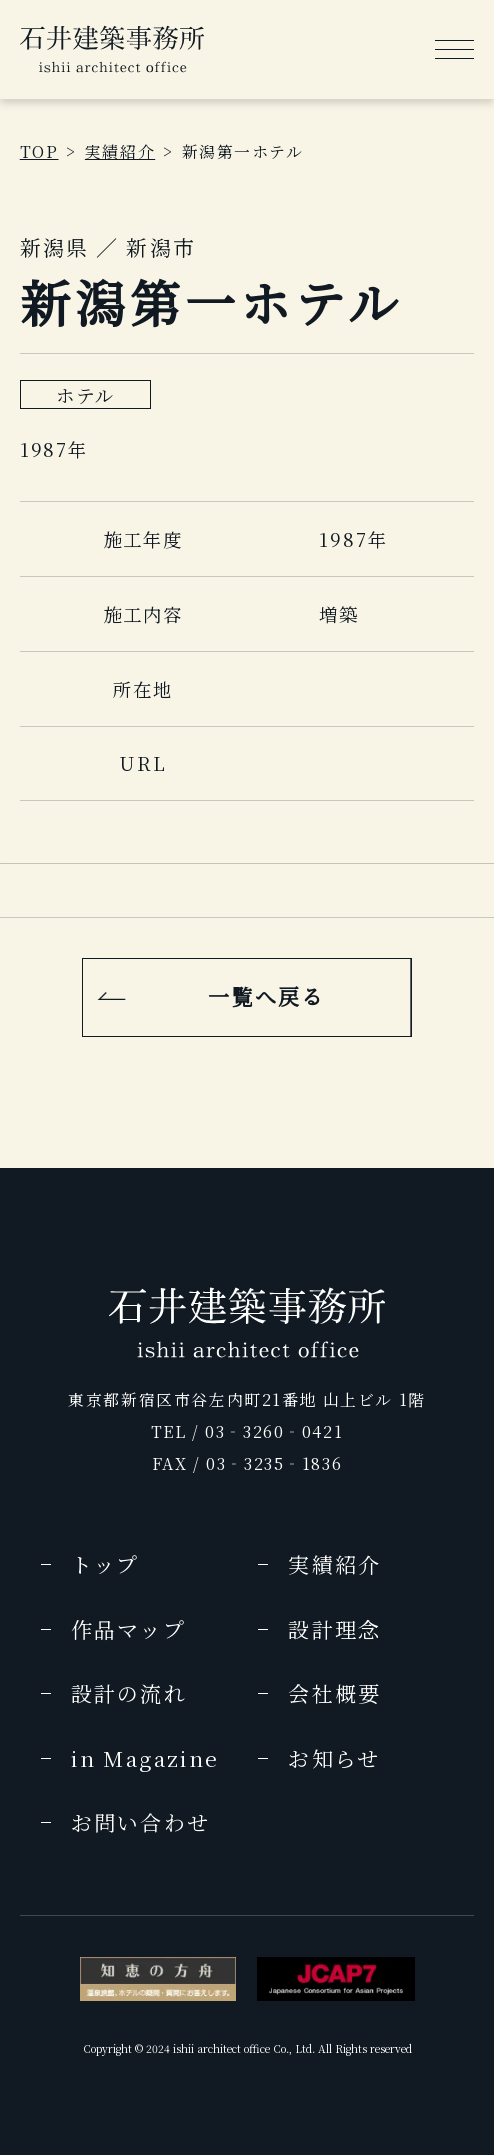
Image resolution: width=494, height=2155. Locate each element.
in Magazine (145, 1758)
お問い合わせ (140, 1822)
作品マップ (128, 1629)
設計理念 (334, 1629)
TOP (39, 151)
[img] (112, 49)
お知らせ (333, 1758)
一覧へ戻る (266, 996)
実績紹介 (120, 151)
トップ (105, 1564)
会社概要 (334, 1693)
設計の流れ (129, 1693)
